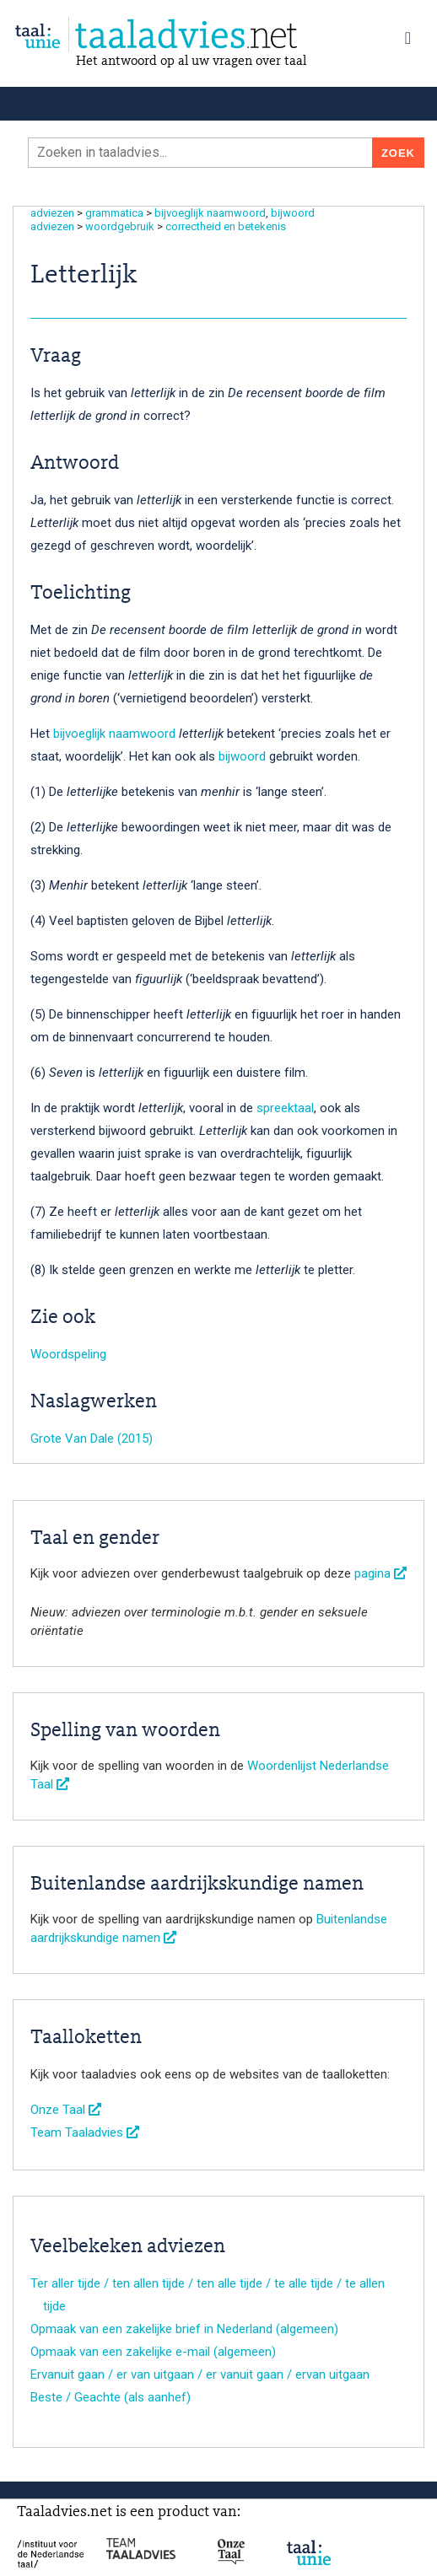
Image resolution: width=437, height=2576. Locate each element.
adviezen (52, 213)
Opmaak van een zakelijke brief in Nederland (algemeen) (184, 2329)
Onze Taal (65, 2109)
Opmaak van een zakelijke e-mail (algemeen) (153, 2351)
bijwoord (293, 213)
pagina (380, 1573)
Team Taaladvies (84, 2132)
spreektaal (285, 1108)
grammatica (114, 213)
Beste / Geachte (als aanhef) (110, 2397)
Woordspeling (68, 1354)
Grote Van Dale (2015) (91, 1438)
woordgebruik (119, 226)
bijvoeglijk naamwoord (210, 213)
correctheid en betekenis (225, 226)
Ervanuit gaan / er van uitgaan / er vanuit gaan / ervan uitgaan (200, 2374)
